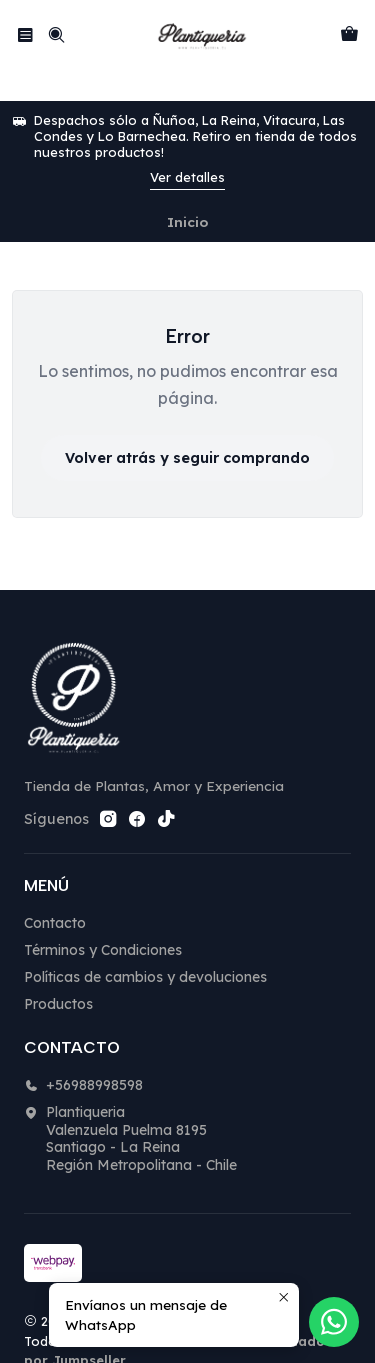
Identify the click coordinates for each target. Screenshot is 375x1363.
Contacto (55, 892)
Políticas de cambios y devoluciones (145, 946)
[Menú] (25, 34)
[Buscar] (55, 34)
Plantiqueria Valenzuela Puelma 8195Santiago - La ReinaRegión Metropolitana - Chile (130, 1107)
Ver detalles (187, 146)
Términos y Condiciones (103, 919)
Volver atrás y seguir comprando (187, 427)
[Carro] (349, 34)
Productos (58, 973)
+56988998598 (83, 1054)
